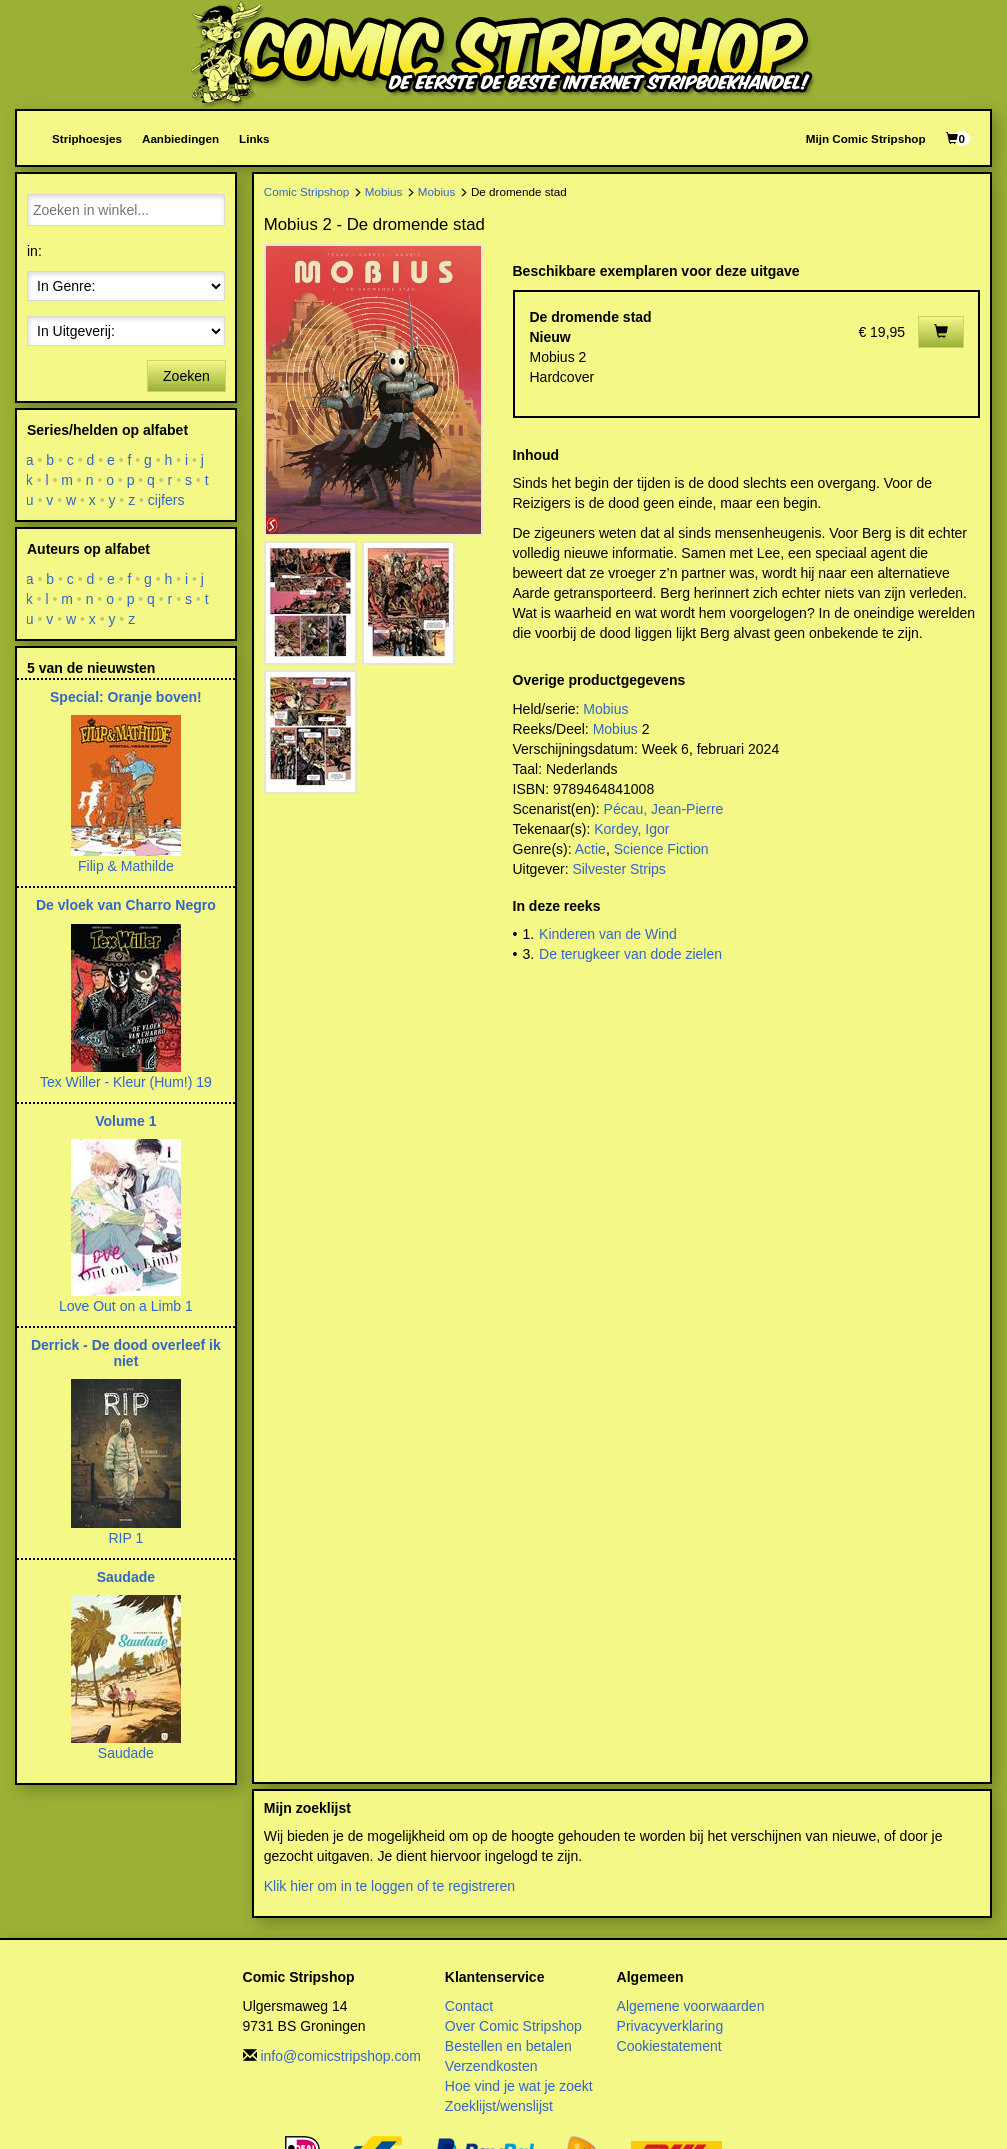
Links (254, 138)
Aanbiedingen (180, 138)
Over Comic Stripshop (513, 2026)
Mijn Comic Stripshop (866, 138)
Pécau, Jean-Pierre (664, 809)
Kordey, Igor (631, 829)
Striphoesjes (87, 138)
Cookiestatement (669, 2046)
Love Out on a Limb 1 (126, 1306)
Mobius (384, 191)
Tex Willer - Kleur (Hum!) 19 (126, 1082)
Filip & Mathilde (126, 866)
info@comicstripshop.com (340, 2056)
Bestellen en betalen (508, 2046)
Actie (590, 849)
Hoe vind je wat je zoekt (519, 2086)
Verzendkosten (491, 2066)
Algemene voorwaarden (691, 2006)
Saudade (126, 1577)
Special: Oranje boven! (126, 697)
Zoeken (186, 376)
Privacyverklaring (670, 2026)
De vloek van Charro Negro (126, 905)
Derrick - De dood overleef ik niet (126, 1352)
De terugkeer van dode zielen (630, 954)
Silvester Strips (618, 869)
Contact (469, 2006)
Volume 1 (125, 1121)
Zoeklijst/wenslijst (499, 2106)
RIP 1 (125, 1538)
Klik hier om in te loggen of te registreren (389, 1886)
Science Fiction (661, 849)
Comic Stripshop (307, 191)
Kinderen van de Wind (608, 934)
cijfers (166, 500)
